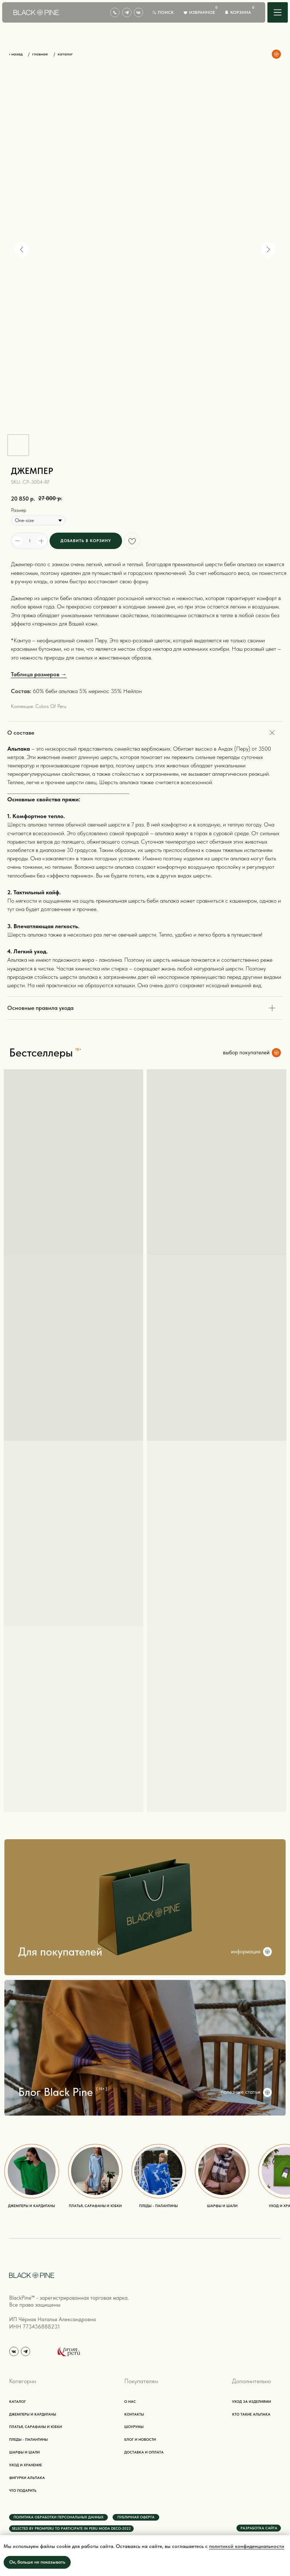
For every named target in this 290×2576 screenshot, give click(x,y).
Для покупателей (60, 1951)
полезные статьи (240, 2092)
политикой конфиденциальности (246, 2546)
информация (245, 1951)
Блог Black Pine (55, 2092)
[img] (277, 12)
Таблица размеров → (39, 674)
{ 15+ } (101, 2089)
